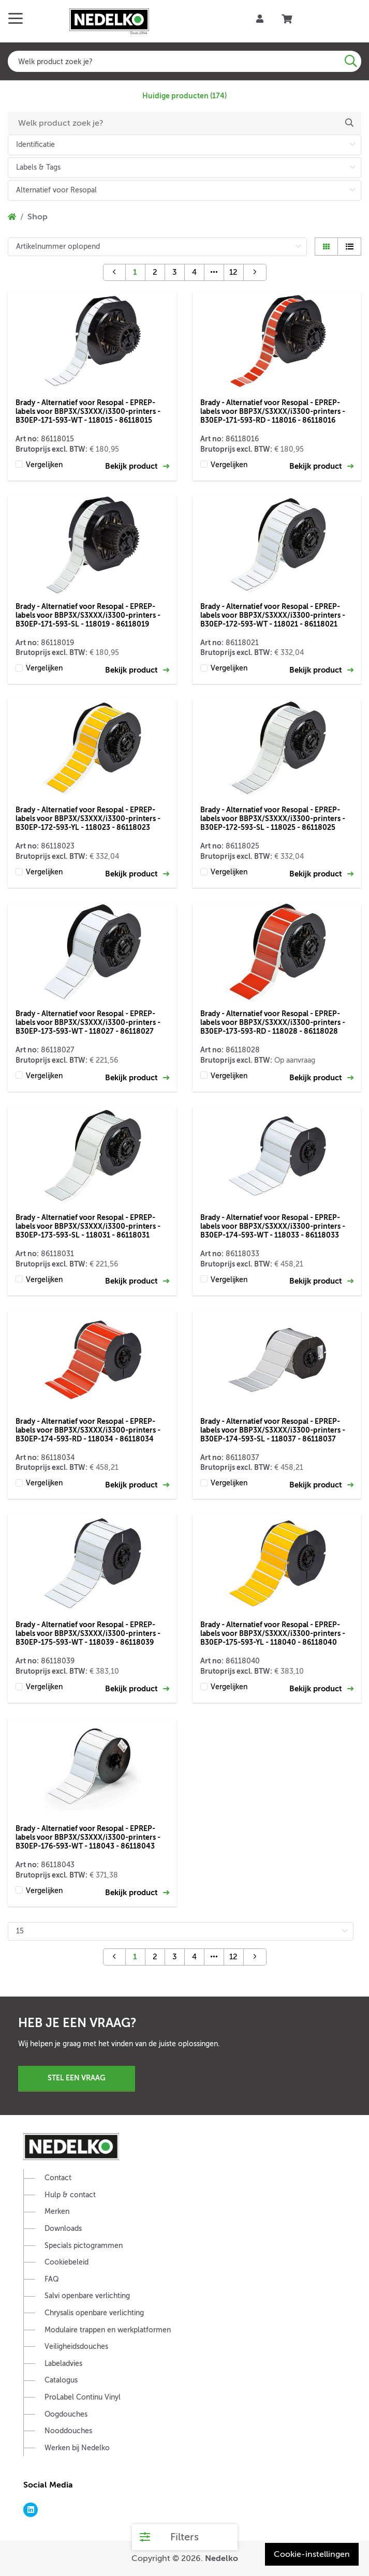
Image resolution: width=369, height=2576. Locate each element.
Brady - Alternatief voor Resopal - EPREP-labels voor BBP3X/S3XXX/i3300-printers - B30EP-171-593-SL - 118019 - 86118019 (88, 615)
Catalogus (61, 2380)
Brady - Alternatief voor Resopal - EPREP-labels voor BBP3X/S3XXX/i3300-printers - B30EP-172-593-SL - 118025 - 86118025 (272, 818)
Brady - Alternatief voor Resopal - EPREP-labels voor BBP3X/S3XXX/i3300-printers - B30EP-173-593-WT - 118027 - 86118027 (88, 1022)
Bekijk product (137, 465)
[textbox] (184, 61)
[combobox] (184, 61)
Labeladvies (63, 2363)
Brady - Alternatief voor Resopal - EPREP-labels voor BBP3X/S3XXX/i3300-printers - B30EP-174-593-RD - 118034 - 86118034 (88, 1430)
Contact (58, 2178)
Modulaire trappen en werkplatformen (108, 2330)
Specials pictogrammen (84, 2246)
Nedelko (221, 2558)
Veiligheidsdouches (76, 2346)
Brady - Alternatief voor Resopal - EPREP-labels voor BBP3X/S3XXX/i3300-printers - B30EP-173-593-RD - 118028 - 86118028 (272, 1022)
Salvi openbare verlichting (87, 2296)
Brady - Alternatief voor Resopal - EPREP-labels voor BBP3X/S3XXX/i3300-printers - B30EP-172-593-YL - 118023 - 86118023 (88, 818)
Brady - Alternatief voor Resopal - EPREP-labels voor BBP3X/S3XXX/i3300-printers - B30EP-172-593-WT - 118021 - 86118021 (272, 615)
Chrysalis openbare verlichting (94, 2313)
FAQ (52, 2279)
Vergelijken (44, 465)
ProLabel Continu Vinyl (83, 2397)
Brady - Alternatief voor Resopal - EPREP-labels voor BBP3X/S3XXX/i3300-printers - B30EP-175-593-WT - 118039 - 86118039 (88, 1633)
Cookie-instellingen (312, 2554)
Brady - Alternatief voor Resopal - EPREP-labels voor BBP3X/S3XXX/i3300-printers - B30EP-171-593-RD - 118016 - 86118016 (272, 411)
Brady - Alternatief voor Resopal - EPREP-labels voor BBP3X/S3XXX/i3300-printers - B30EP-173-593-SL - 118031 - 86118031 (88, 1226)
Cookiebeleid (66, 2262)
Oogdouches (66, 2414)
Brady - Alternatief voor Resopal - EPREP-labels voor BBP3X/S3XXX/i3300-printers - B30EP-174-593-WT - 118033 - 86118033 (272, 1226)
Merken (57, 2211)
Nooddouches (68, 2431)
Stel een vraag (77, 2078)
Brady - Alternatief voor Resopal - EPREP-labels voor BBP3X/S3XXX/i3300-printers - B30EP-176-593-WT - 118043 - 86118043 (88, 1837)
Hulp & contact (70, 2195)
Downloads (63, 2228)
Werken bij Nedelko (77, 2448)
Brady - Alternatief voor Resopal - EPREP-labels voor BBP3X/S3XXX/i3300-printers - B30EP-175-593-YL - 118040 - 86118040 (272, 1633)
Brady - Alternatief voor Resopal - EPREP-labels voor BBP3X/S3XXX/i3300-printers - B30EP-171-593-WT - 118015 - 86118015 (88, 411)
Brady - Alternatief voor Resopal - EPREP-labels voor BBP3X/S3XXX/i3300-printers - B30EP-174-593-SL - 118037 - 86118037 (272, 1430)
